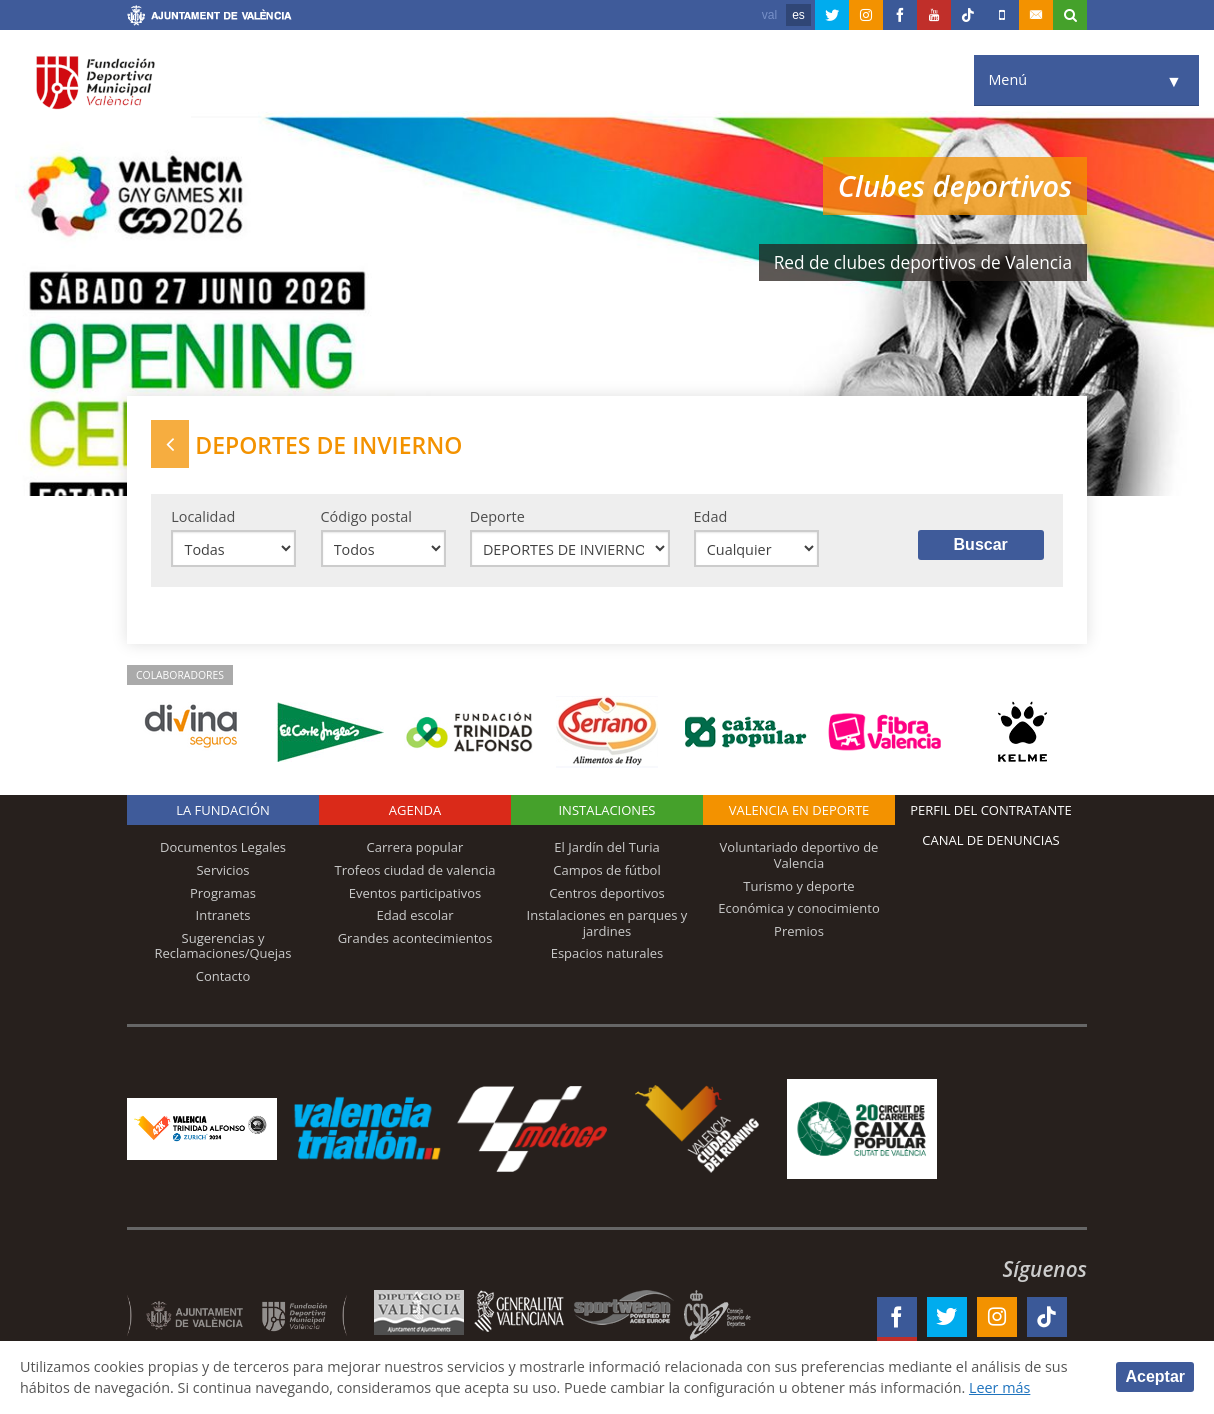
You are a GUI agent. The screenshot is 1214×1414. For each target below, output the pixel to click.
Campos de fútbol (606, 870)
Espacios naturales (607, 953)
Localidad (203, 516)
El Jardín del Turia (606, 847)
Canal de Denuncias (991, 840)
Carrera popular (415, 847)
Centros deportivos (607, 893)
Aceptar (1155, 1376)
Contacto (223, 976)
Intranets (223, 915)
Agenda (415, 810)
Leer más (1000, 1387)
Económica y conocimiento (799, 908)
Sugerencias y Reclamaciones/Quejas (223, 946)
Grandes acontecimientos (415, 938)
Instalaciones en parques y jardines (607, 923)
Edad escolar (414, 915)
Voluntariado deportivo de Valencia (799, 855)
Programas (223, 893)
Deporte (497, 516)
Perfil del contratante (990, 810)
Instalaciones (606, 810)
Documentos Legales (223, 847)
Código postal (366, 516)
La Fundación (223, 810)
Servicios (222, 870)
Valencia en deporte (799, 810)
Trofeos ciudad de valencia (415, 870)
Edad (711, 516)
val (769, 15)
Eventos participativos (415, 893)
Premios (799, 931)
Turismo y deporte (798, 886)
